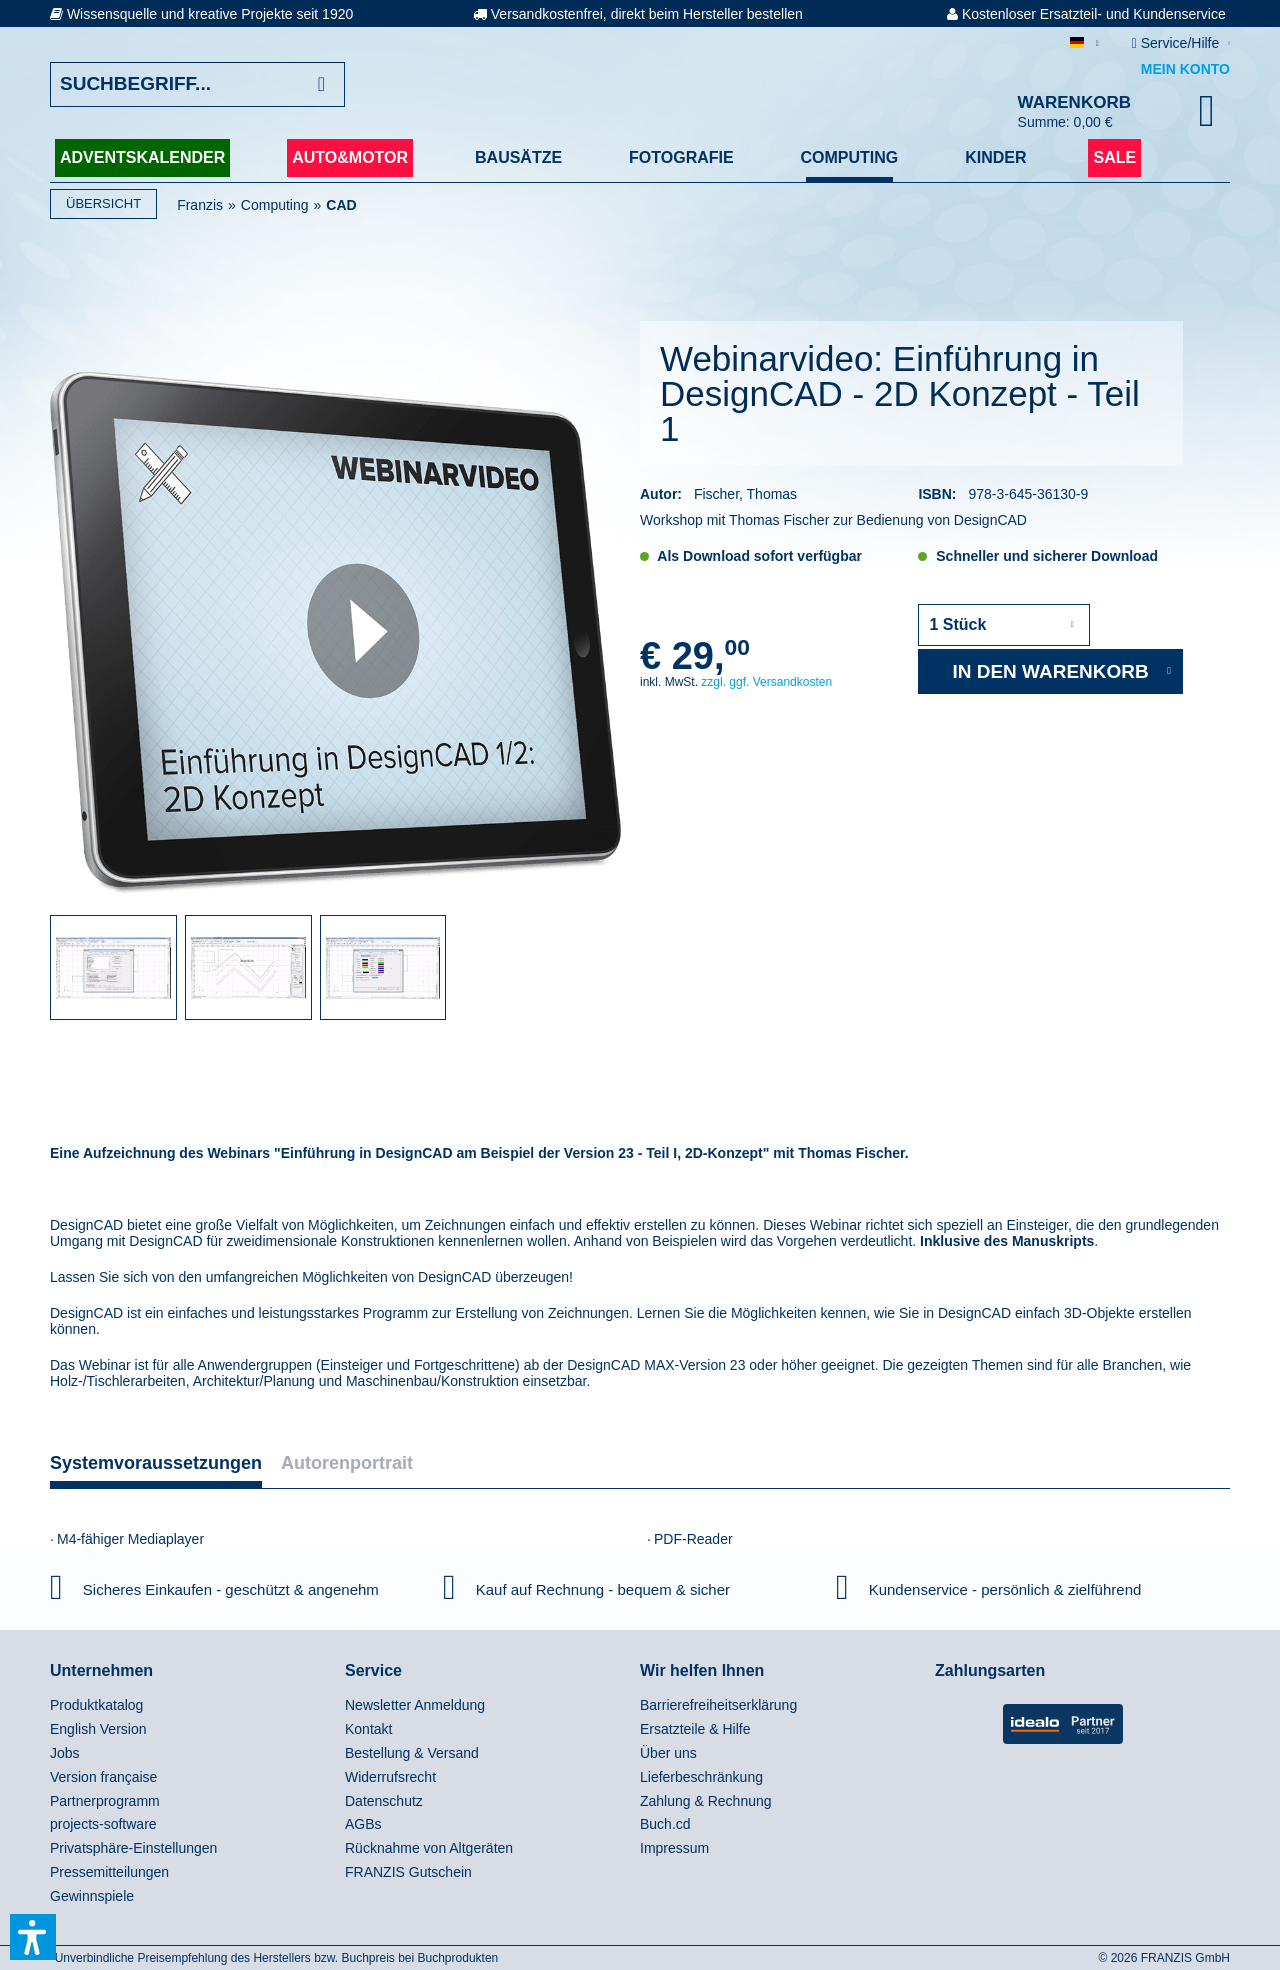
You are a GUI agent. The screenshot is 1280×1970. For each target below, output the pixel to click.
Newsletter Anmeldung (415, 1705)
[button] (33, 1937)
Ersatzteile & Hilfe (695, 1729)
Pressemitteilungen (109, 1872)
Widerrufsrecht (390, 1777)
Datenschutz (384, 1801)
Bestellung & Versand (412, 1753)
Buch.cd (665, 1824)
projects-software (103, 1824)
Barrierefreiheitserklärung (718, 1705)
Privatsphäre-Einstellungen (133, 1848)
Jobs (65, 1753)
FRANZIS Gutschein (408, 1872)
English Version (98, 1729)
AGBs (363, 1824)
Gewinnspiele (92, 1896)
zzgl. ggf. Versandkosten (766, 682)
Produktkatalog (96, 1705)
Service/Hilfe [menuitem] (1177, 43)
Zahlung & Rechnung (706, 1801)
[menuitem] (192, 1706)
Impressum (674, 1848)
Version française (103, 1777)
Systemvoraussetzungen (156, 1463)
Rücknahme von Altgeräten (429, 1848)
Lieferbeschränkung (701, 1777)
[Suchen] (321, 84)
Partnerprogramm (105, 1801)
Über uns (668, 1753)
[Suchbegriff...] (197, 84)
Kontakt (368, 1729)
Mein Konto (1185, 69)
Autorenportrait (347, 1463)
